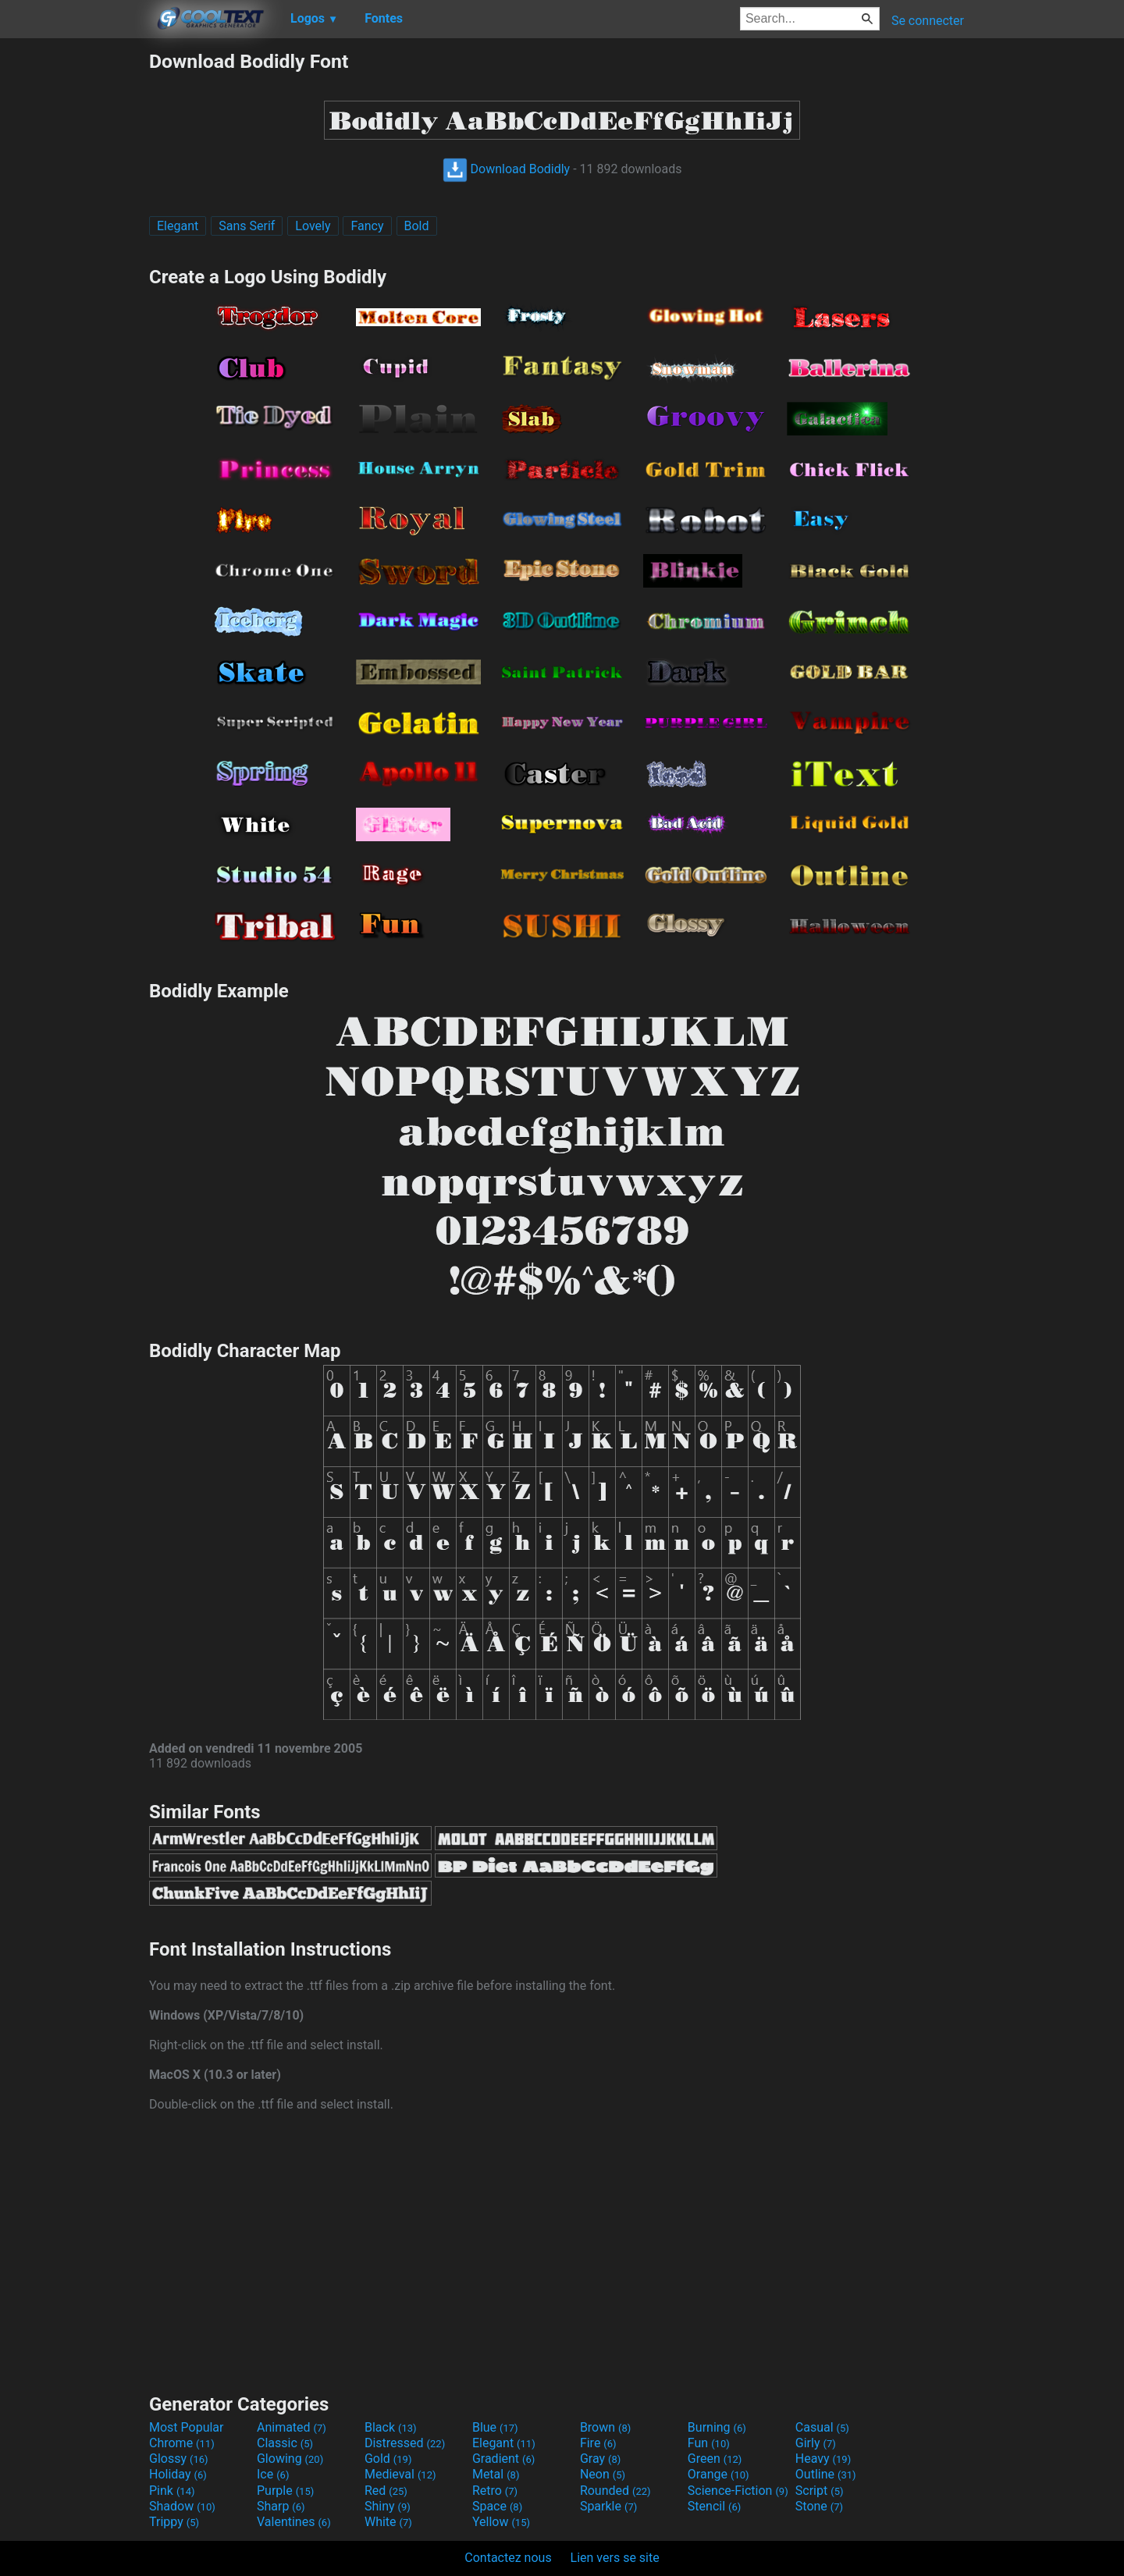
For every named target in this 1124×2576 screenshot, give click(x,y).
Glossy (178, 2458)
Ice (273, 2474)
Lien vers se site (615, 2557)
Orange (718, 2474)
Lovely (312, 226)
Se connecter (927, 20)
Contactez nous (507, 2557)
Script (819, 2490)
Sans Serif (247, 226)
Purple (285, 2490)
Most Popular (186, 2427)
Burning (717, 2427)
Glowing (290, 2458)
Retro (495, 2490)
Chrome (182, 2443)
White (388, 2521)
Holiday (178, 2474)
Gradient (503, 2458)
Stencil (714, 2506)
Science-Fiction (738, 2490)
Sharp (281, 2506)
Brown (605, 2427)
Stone (819, 2506)
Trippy (174, 2521)
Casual (822, 2427)
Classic (285, 2443)
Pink (172, 2490)
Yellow (501, 2521)
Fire (598, 2443)
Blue (495, 2427)
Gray (600, 2458)
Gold (388, 2458)
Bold (416, 226)
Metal (496, 2474)
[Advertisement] (74, 284)
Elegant (177, 226)
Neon (602, 2474)
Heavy (823, 2458)
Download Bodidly (507, 169)
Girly (815, 2443)
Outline (825, 2474)
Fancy (366, 226)
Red (386, 2490)
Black (391, 2427)
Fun (709, 2443)
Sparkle (608, 2506)
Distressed (405, 2443)
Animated (291, 2427)
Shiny (388, 2506)
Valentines (294, 2521)
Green (715, 2458)
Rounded (615, 2490)
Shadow (182, 2506)
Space (497, 2506)
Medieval (400, 2474)
